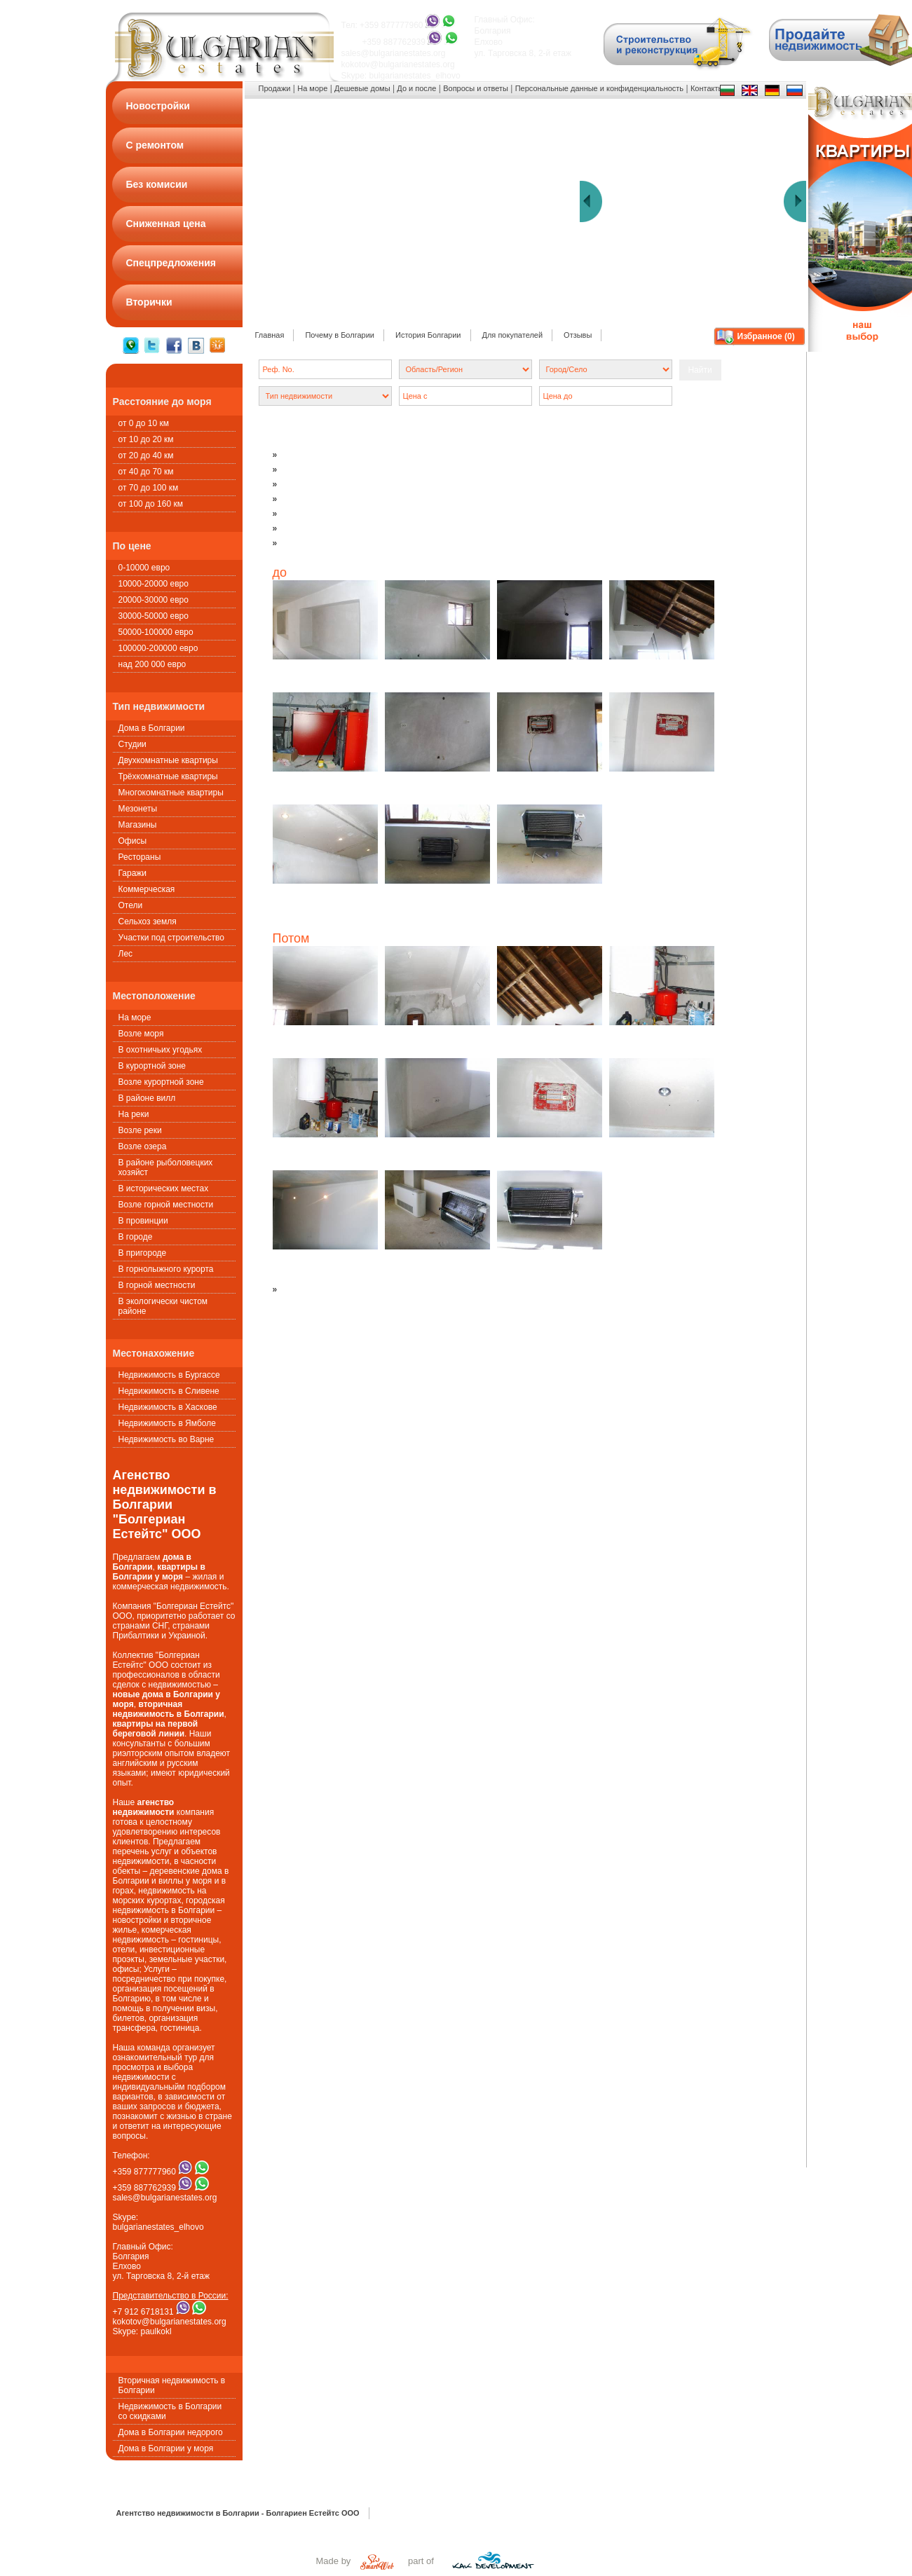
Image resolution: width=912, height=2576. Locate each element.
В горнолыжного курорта (166, 1269)
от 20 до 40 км (146, 455)
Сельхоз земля (147, 921)
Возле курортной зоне (161, 1082)
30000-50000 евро (153, 616)
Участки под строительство (171, 938)
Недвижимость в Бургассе (169, 1375)
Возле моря (141, 1034)
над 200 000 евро (152, 664)
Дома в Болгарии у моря (166, 2448)
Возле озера (142, 1146)
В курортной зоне (152, 1066)
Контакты (707, 88)
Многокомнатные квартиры (171, 792)
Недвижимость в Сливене (168, 1391)
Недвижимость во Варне (166, 1439)
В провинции (143, 1221)
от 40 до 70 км (146, 472)
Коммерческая (146, 889)
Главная (270, 335)
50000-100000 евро (155, 632)
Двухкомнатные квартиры (168, 760)
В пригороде (142, 1253)
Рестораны (139, 857)
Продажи (275, 88)
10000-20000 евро (153, 584)
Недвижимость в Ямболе (167, 1423)
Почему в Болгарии (339, 335)
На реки (133, 1114)
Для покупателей (512, 335)
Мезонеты (138, 809)
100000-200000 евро (158, 648)
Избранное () (766, 336)
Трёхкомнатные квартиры (168, 776)
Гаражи (132, 873)
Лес (125, 954)
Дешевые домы (362, 88)
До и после (416, 88)
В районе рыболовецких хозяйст (165, 1167)
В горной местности (157, 1285)
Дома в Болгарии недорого (170, 2432)
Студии (132, 744)
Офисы (132, 841)
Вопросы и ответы (475, 88)
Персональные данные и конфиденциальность (599, 88)
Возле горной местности (166, 1205)
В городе (135, 1237)
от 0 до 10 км (143, 423)
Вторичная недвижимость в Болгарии (172, 2385)
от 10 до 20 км (146, 439)
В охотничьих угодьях (160, 1050)
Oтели (130, 905)
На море (134, 1017)
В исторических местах (163, 1188)
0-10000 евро (144, 568)
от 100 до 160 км (150, 504)
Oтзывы (578, 335)
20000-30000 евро (153, 600)
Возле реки (140, 1130)
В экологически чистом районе (163, 1306)
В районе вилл (147, 1098)
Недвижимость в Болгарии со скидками (170, 2411)
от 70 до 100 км (148, 488)
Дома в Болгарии (151, 728)
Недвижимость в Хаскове (167, 1407)
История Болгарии (428, 335)
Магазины (137, 825)
